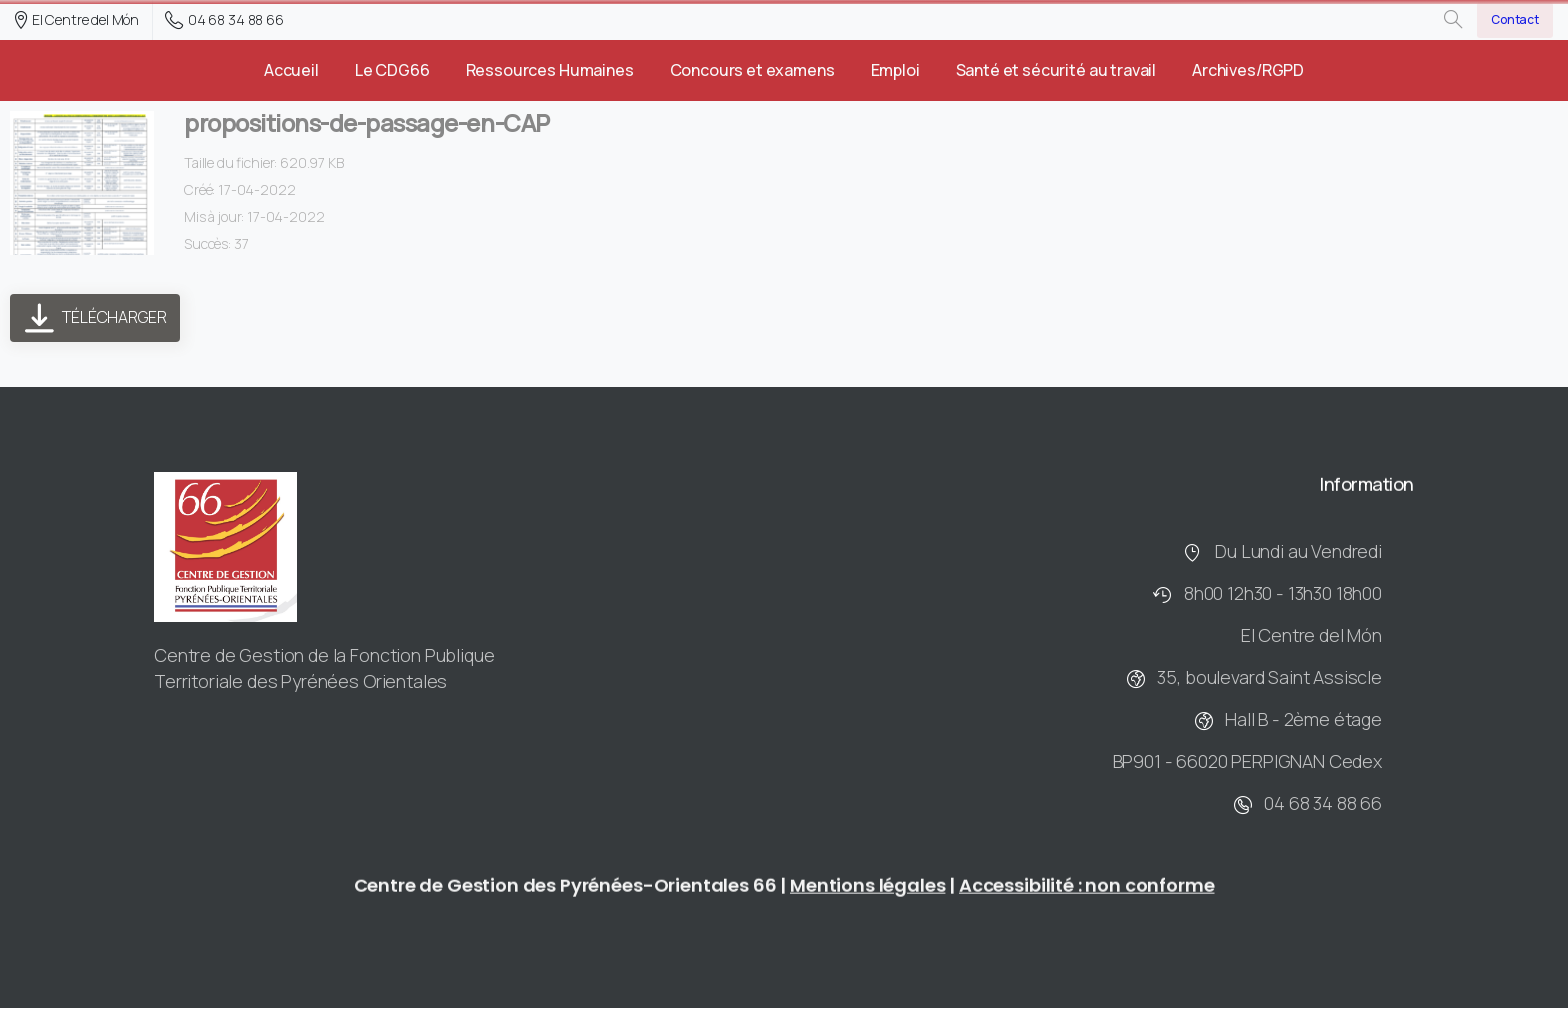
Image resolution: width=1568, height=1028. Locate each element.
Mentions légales (867, 891)
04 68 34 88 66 (224, 20)
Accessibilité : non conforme (1087, 891)
